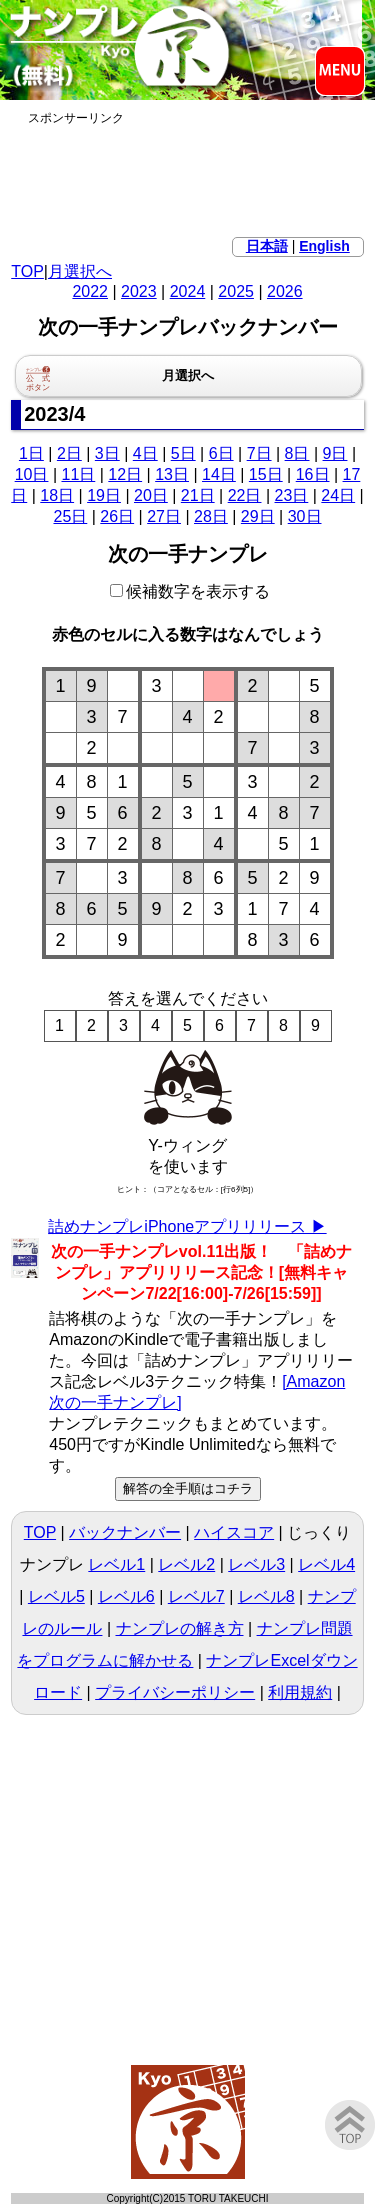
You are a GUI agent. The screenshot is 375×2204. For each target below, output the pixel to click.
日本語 (267, 246)
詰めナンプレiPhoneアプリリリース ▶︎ (187, 1226)
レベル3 (256, 1564)
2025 (236, 291)
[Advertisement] (188, 177)
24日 (338, 495)
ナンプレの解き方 (180, 1628)
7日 (259, 453)
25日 (70, 516)
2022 (90, 291)
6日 (221, 453)
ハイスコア (234, 1532)
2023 (139, 291)
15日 (266, 474)
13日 (172, 474)
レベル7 (196, 1596)
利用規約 (300, 1692)
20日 (151, 495)
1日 (31, 453)
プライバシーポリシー (175, 1692)
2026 (285, 291)
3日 (107, 453)
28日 (211, 516)
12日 (125, 474)
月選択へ (80, 271)
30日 (305, 516)
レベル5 (56, 1596)
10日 (32, 474)
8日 (297, 453)
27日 (164, 516)
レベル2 (186, 1564)
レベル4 (326, 1564)
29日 (258, 516)
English (324, 246)
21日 (198, 495)
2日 (69, 453)
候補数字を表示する (190, 591)
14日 (219, 474)
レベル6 (126, 1596)
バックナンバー (125, 1532)
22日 (245, 495)
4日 (145, 453)
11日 (78, 474)
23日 (292, 495)
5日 (183, 453)
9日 (335, 453)
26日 (117, 516)
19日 (104, 495)
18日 (57, 495)
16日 (313, 474)
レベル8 (266, 1596)
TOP (27, 271)
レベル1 (116, 1564)
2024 (188, 291)
